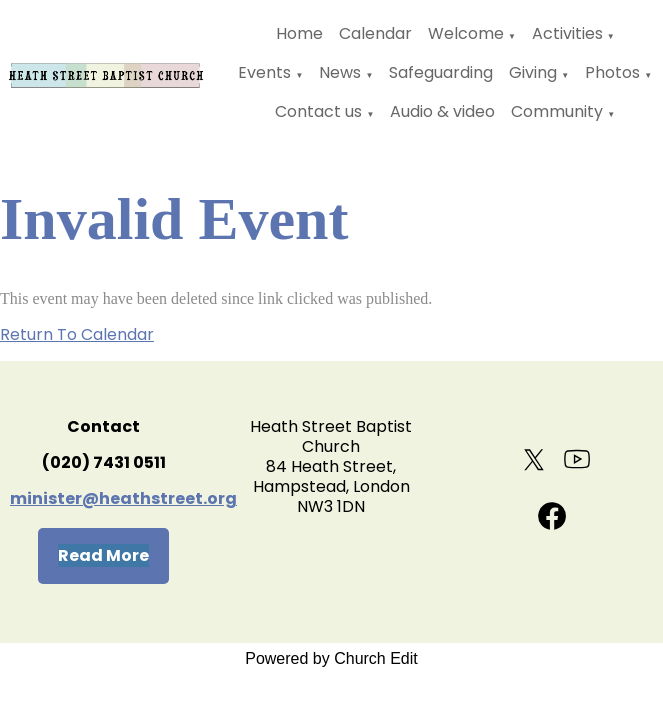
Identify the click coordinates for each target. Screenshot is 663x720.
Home (299, 33)
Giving (533, 72)
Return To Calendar (77, 334)
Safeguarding (441, 72)
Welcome (466, 33)
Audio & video (442, 111)
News (340, 72)
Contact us (318, 111)
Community (557, 111)
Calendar (375, 33)
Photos (612, 72)
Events (264, 72)
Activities (567, 33)
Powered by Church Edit (331, 658)
